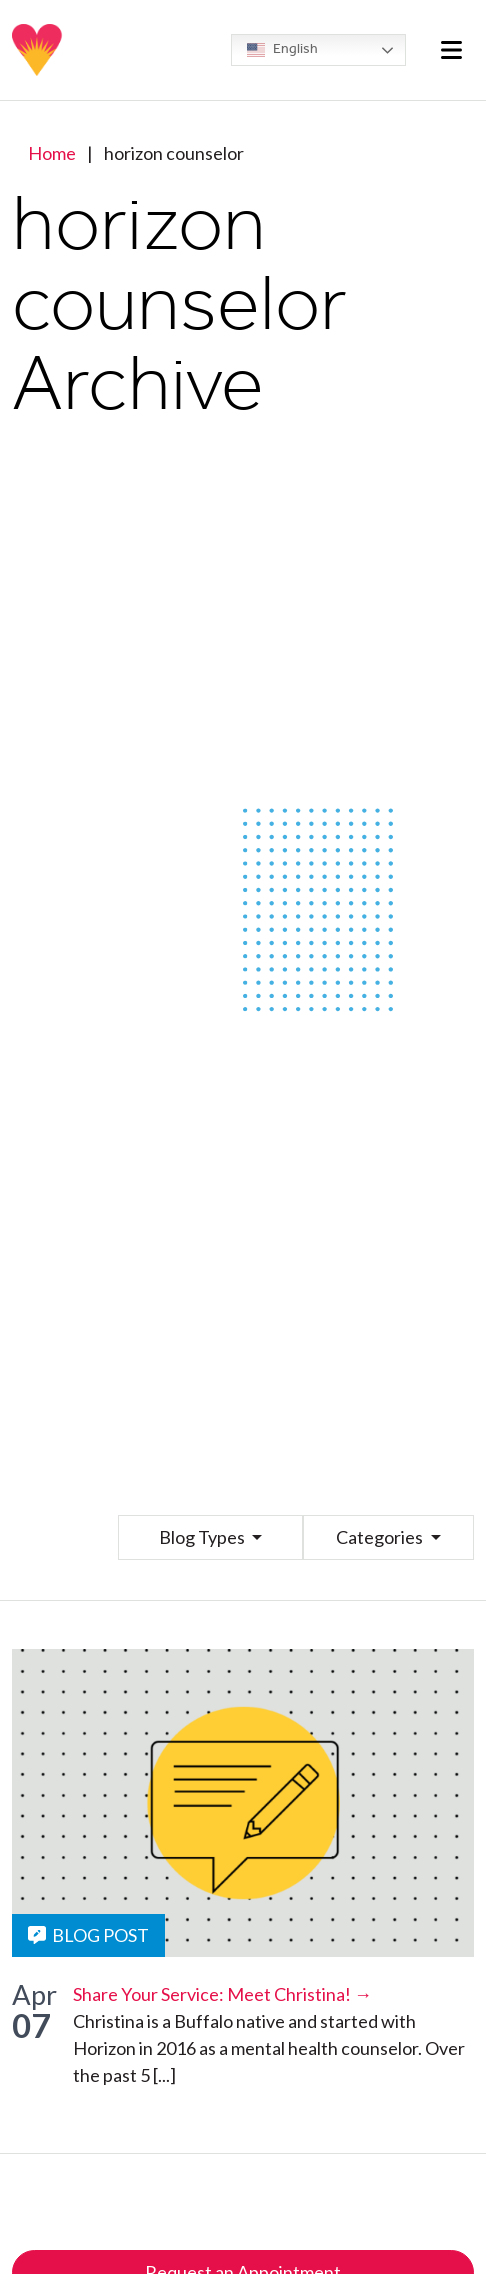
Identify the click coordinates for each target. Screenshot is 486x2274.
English (282, 50)
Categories (381, 1537)
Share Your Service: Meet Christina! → (222, 1994)
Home (52, 153)
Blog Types (203, 1537)
